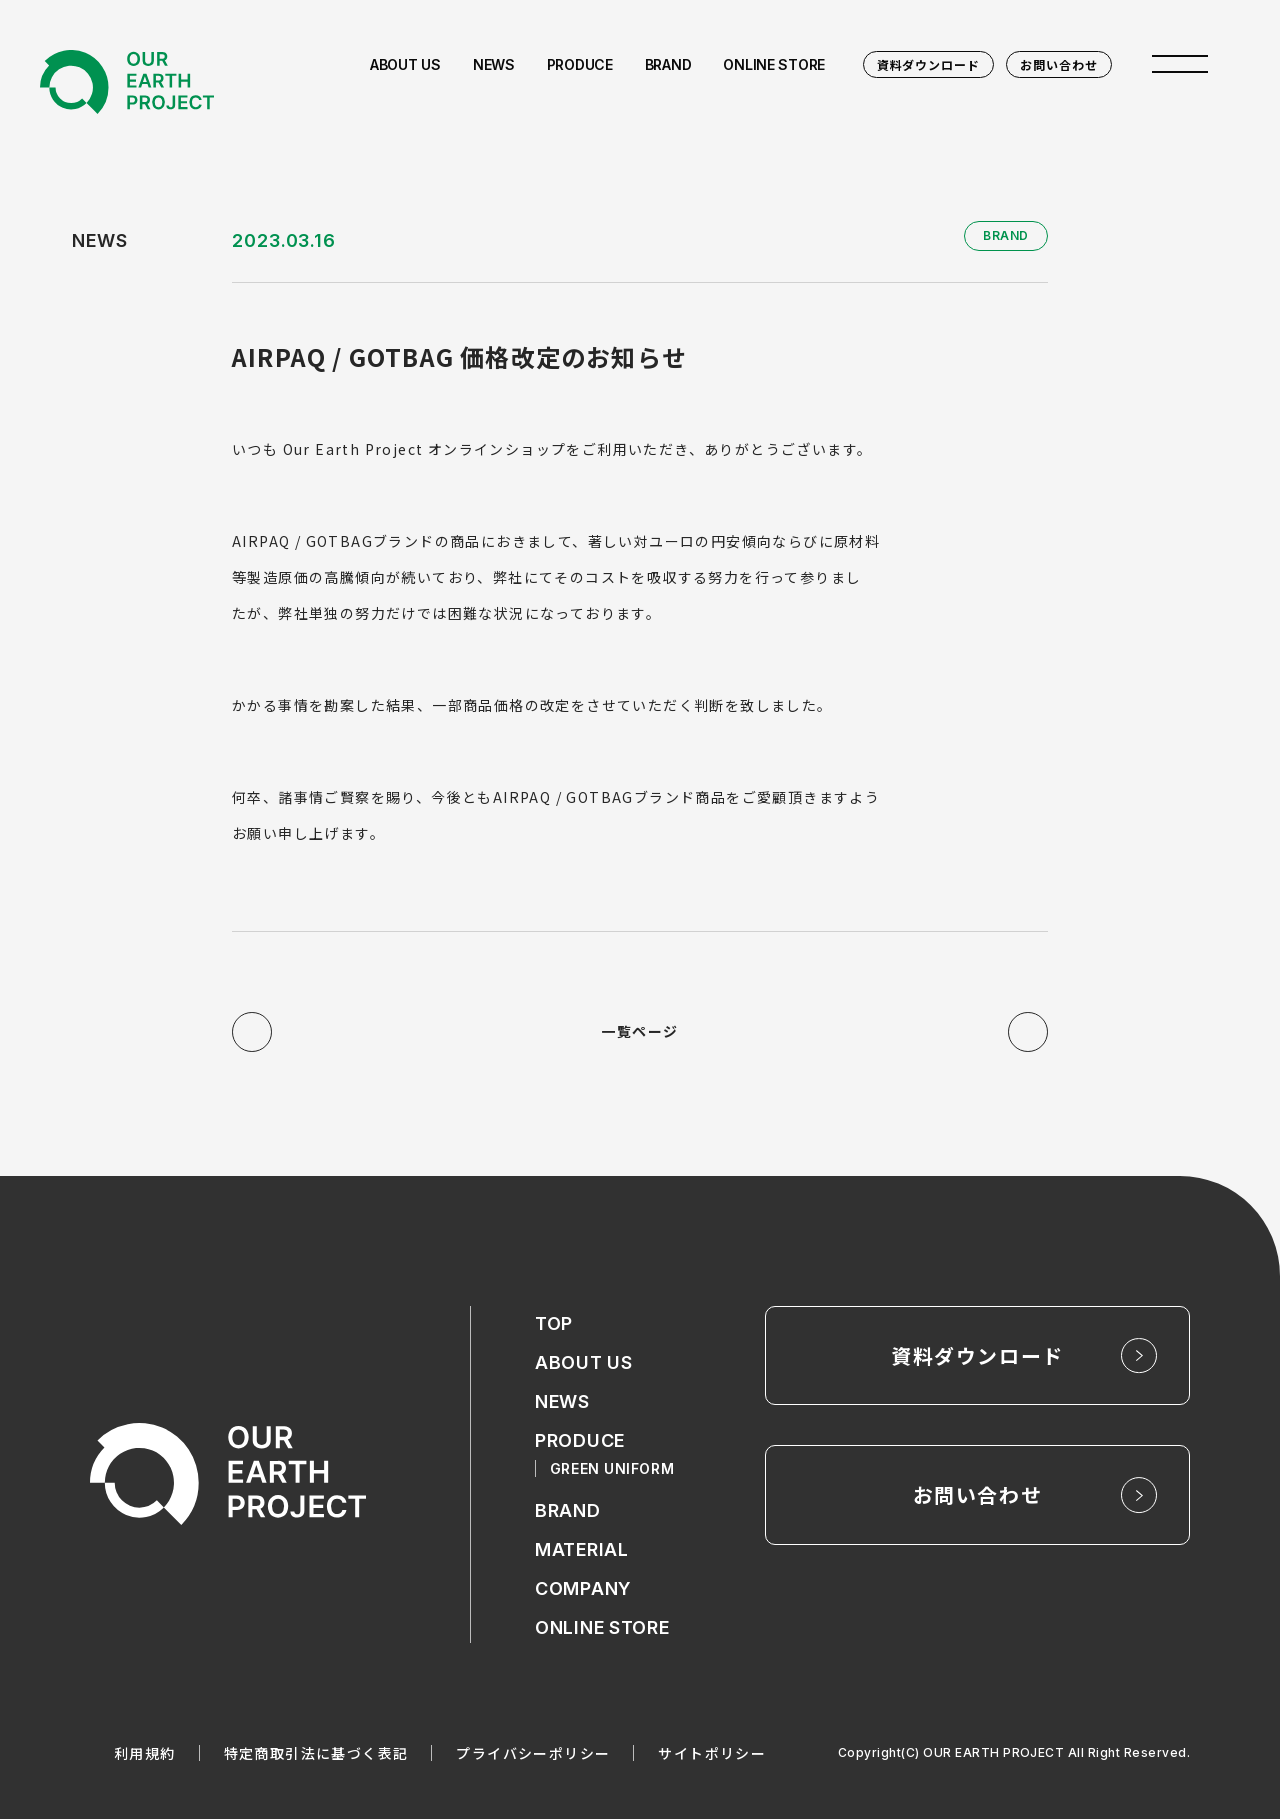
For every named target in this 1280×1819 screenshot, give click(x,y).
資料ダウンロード (929, 64)
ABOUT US (584, 1363)
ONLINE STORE (602, 1628)
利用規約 (145, 1753)
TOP (554, 1324)
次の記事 (1028, 1032)
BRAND (568, 1511)
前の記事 (252, 1032)
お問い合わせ (1059, 64)
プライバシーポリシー (533, 1753)
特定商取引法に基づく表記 (316, 1753)
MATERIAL (582, 1550)
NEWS (562, 1402)
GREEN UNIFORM (612, 1468)
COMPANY (583, 1589)
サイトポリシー (712, 1753)
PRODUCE (580, 1441)
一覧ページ (640, 1032)
